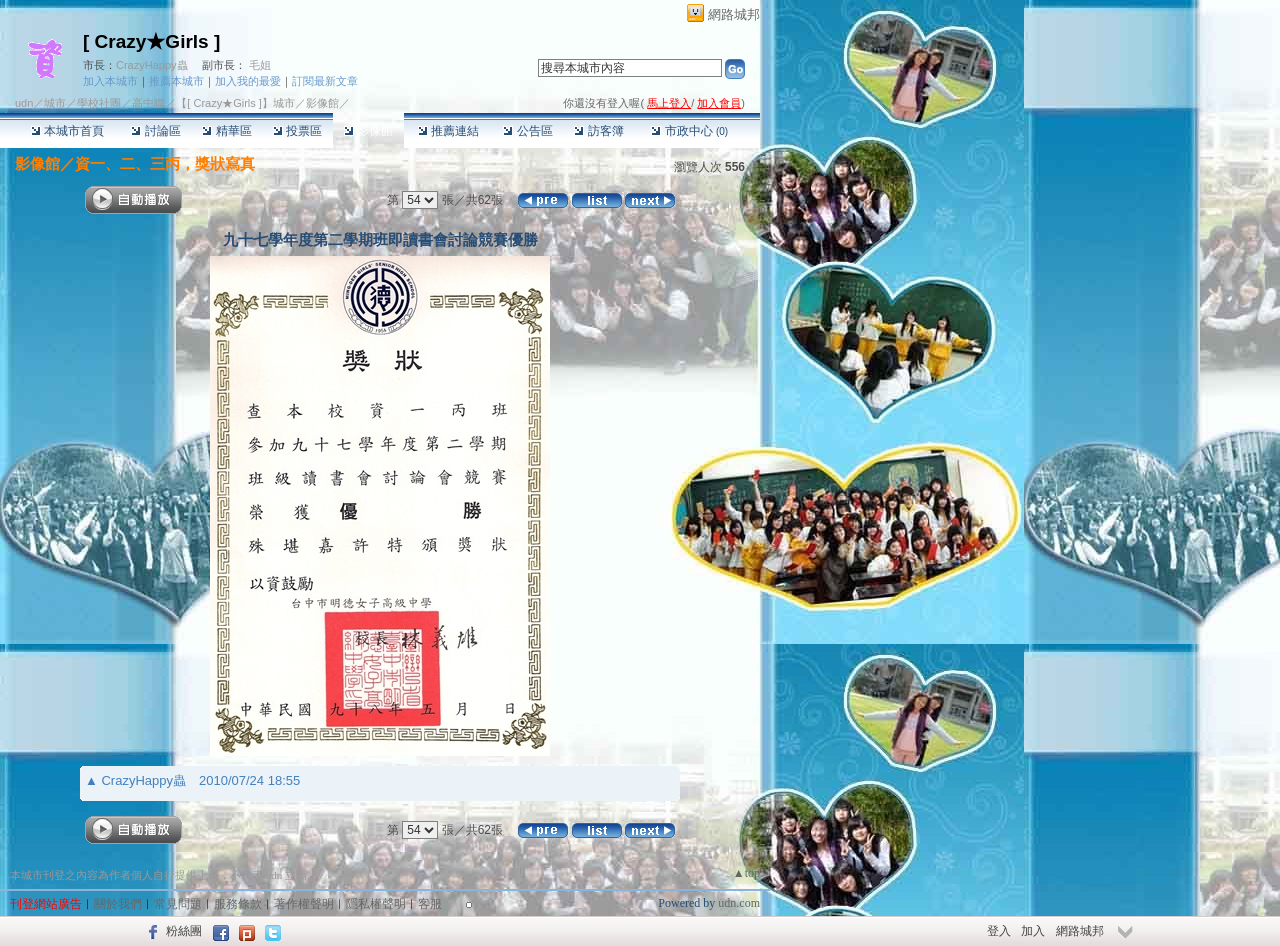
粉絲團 (184, 931)
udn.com (739, 903)
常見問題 (178, 904)
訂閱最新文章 (325, 81)
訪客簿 (598, 131)
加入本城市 (110, 81)
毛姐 (260, 65)
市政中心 (689, 131)
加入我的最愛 (248, 81)
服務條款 (238, 904)
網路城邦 (734, 14)
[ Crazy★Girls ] (151, 41)
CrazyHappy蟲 (152, 65)
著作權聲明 (304, 904)
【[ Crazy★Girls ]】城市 (235, 103)
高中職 (148, 103)
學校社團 (99, 103)
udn (24, 103)
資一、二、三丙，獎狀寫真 (165, 163)
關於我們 (118, 904)
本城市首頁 (67, 131)
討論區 (155, 131)
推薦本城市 (176, 81)
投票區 (297, 131)
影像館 (368, 131)
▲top (746, 873)
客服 (430, 904)
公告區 (527, 131)
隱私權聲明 (376, 904)
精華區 (226, 131)
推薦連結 (448, 131)
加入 (1033, 931)
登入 (999, 931)
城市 (55, 103)
